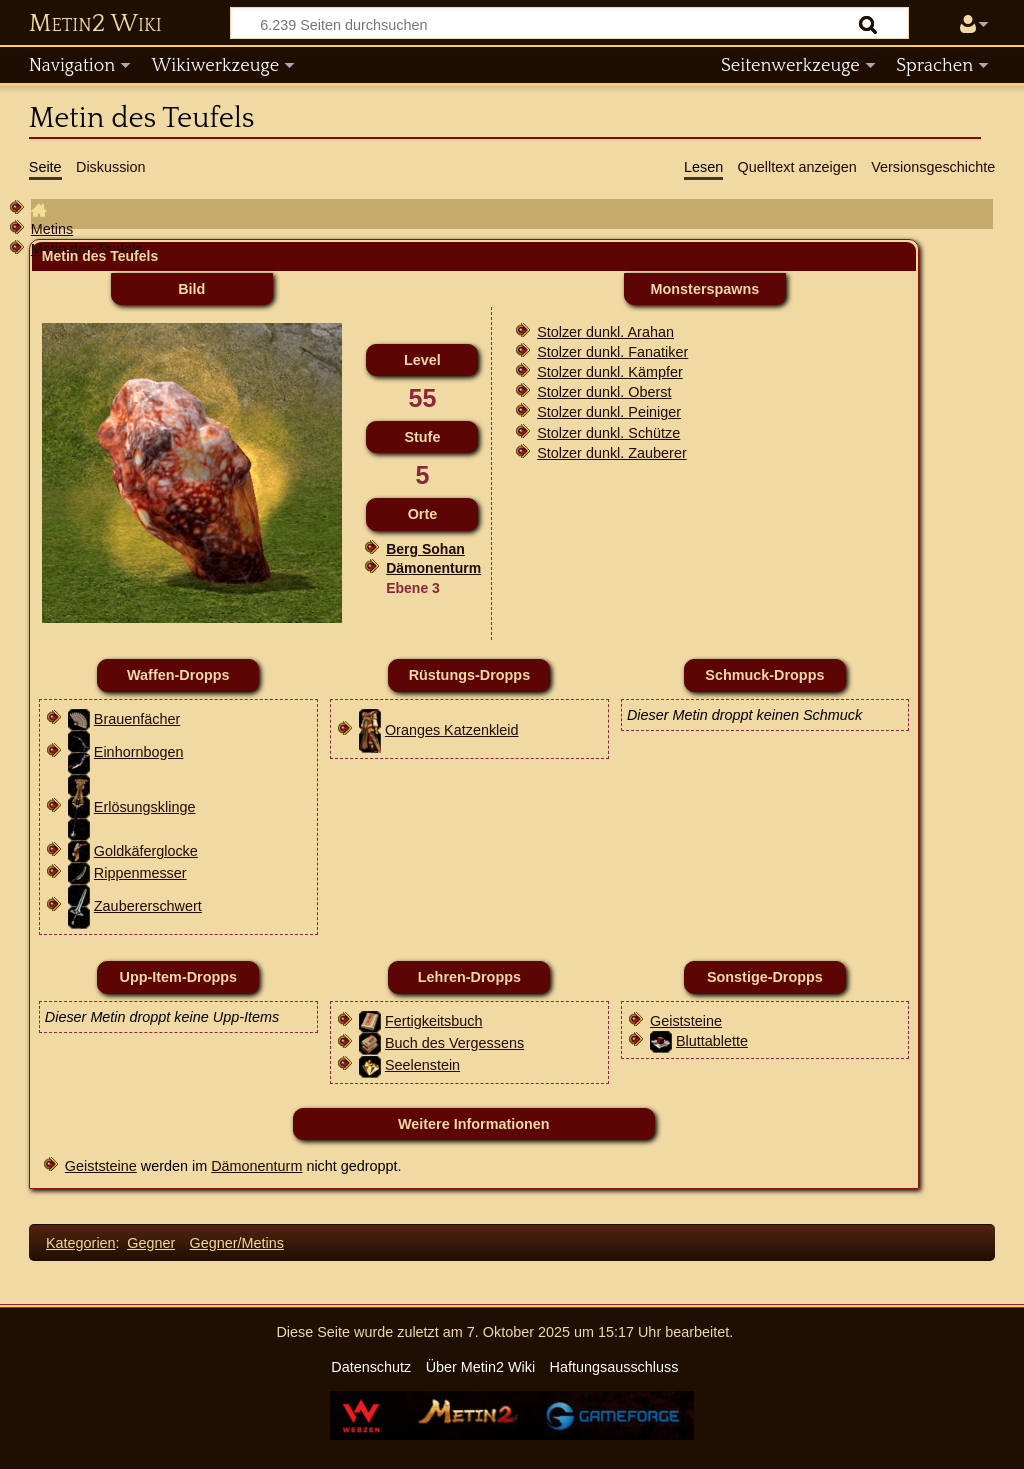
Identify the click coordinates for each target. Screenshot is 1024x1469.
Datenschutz (371, 1367)
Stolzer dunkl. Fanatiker (612, 352)
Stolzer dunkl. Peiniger (609, 412)
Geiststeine (686, 1021)
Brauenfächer (137, 719)
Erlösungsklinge (145, 807)
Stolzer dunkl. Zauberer (612, 453)
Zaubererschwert (148, 906)
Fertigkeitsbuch (434, 1021)
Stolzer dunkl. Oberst (604, 392)
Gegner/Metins (237, 1243)
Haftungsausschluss (614, 1367)
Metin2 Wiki (95, 24)
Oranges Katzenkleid (452, 730)
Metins (52, 229)
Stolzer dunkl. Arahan (605, 332)
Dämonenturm (433, 568)
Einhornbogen (139, 752)
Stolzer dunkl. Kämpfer (610, 372)
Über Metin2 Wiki (481, 1367)
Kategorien (81, 1243)
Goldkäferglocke (146, 851)
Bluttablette (712, 1041)
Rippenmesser (140, 873)
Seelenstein (422, 1065)
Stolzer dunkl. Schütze (608, 433)
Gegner (151, 1243)
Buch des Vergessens (454, 1043)
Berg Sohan (425, 549)
